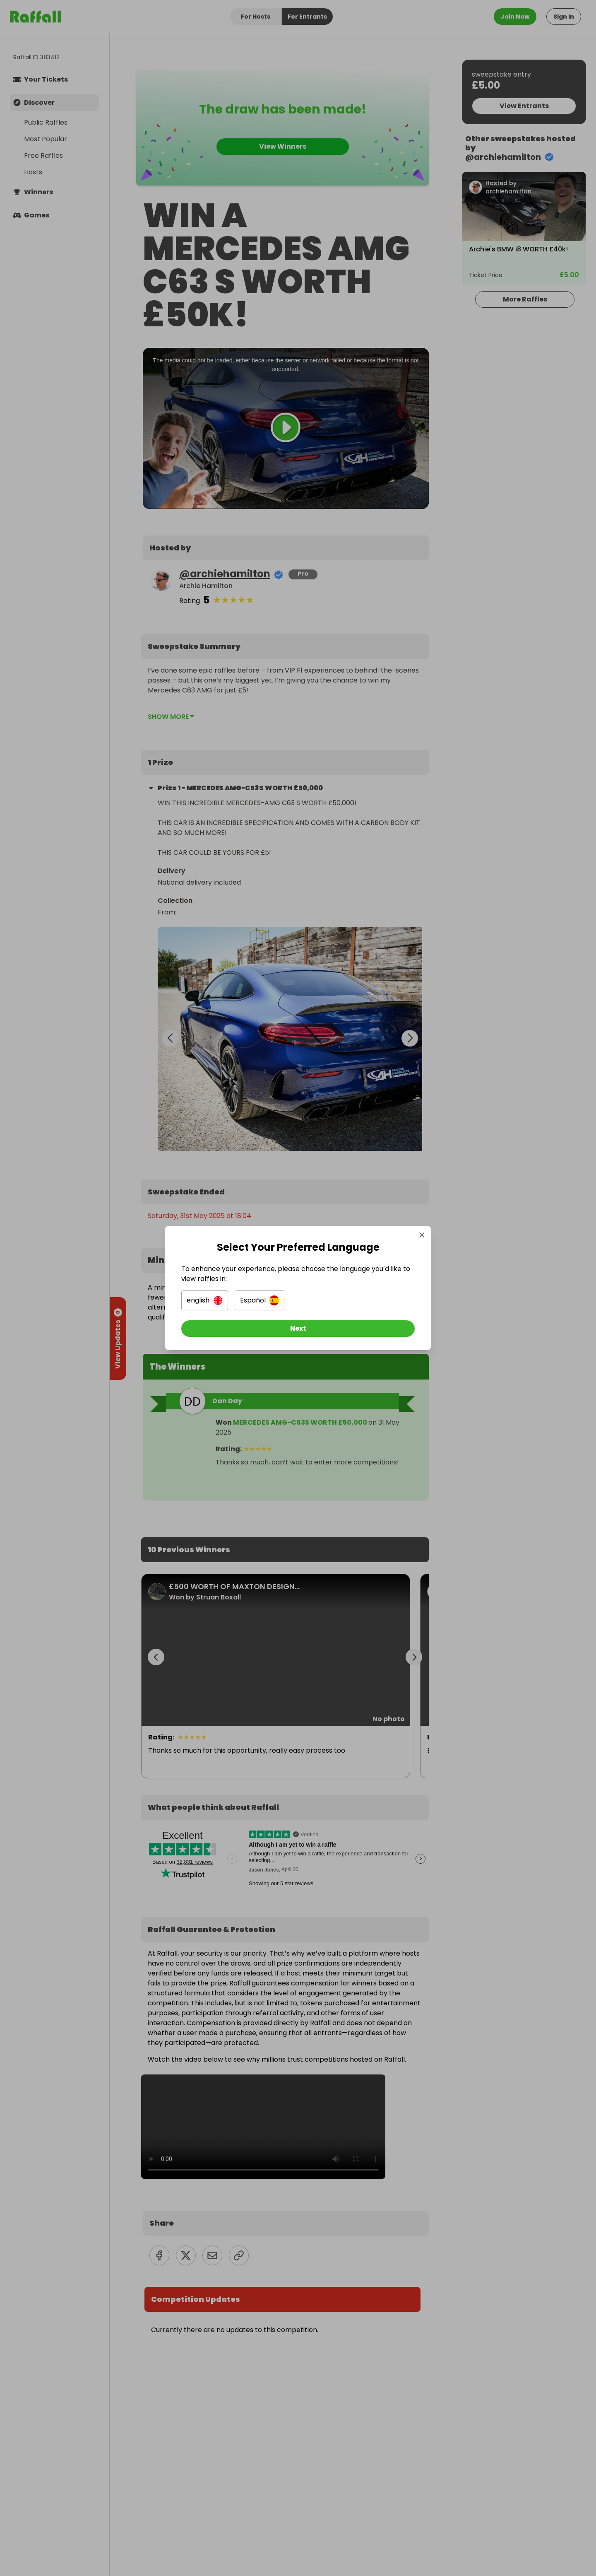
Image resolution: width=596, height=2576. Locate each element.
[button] (205, 1300)
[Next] (298, 1328)
